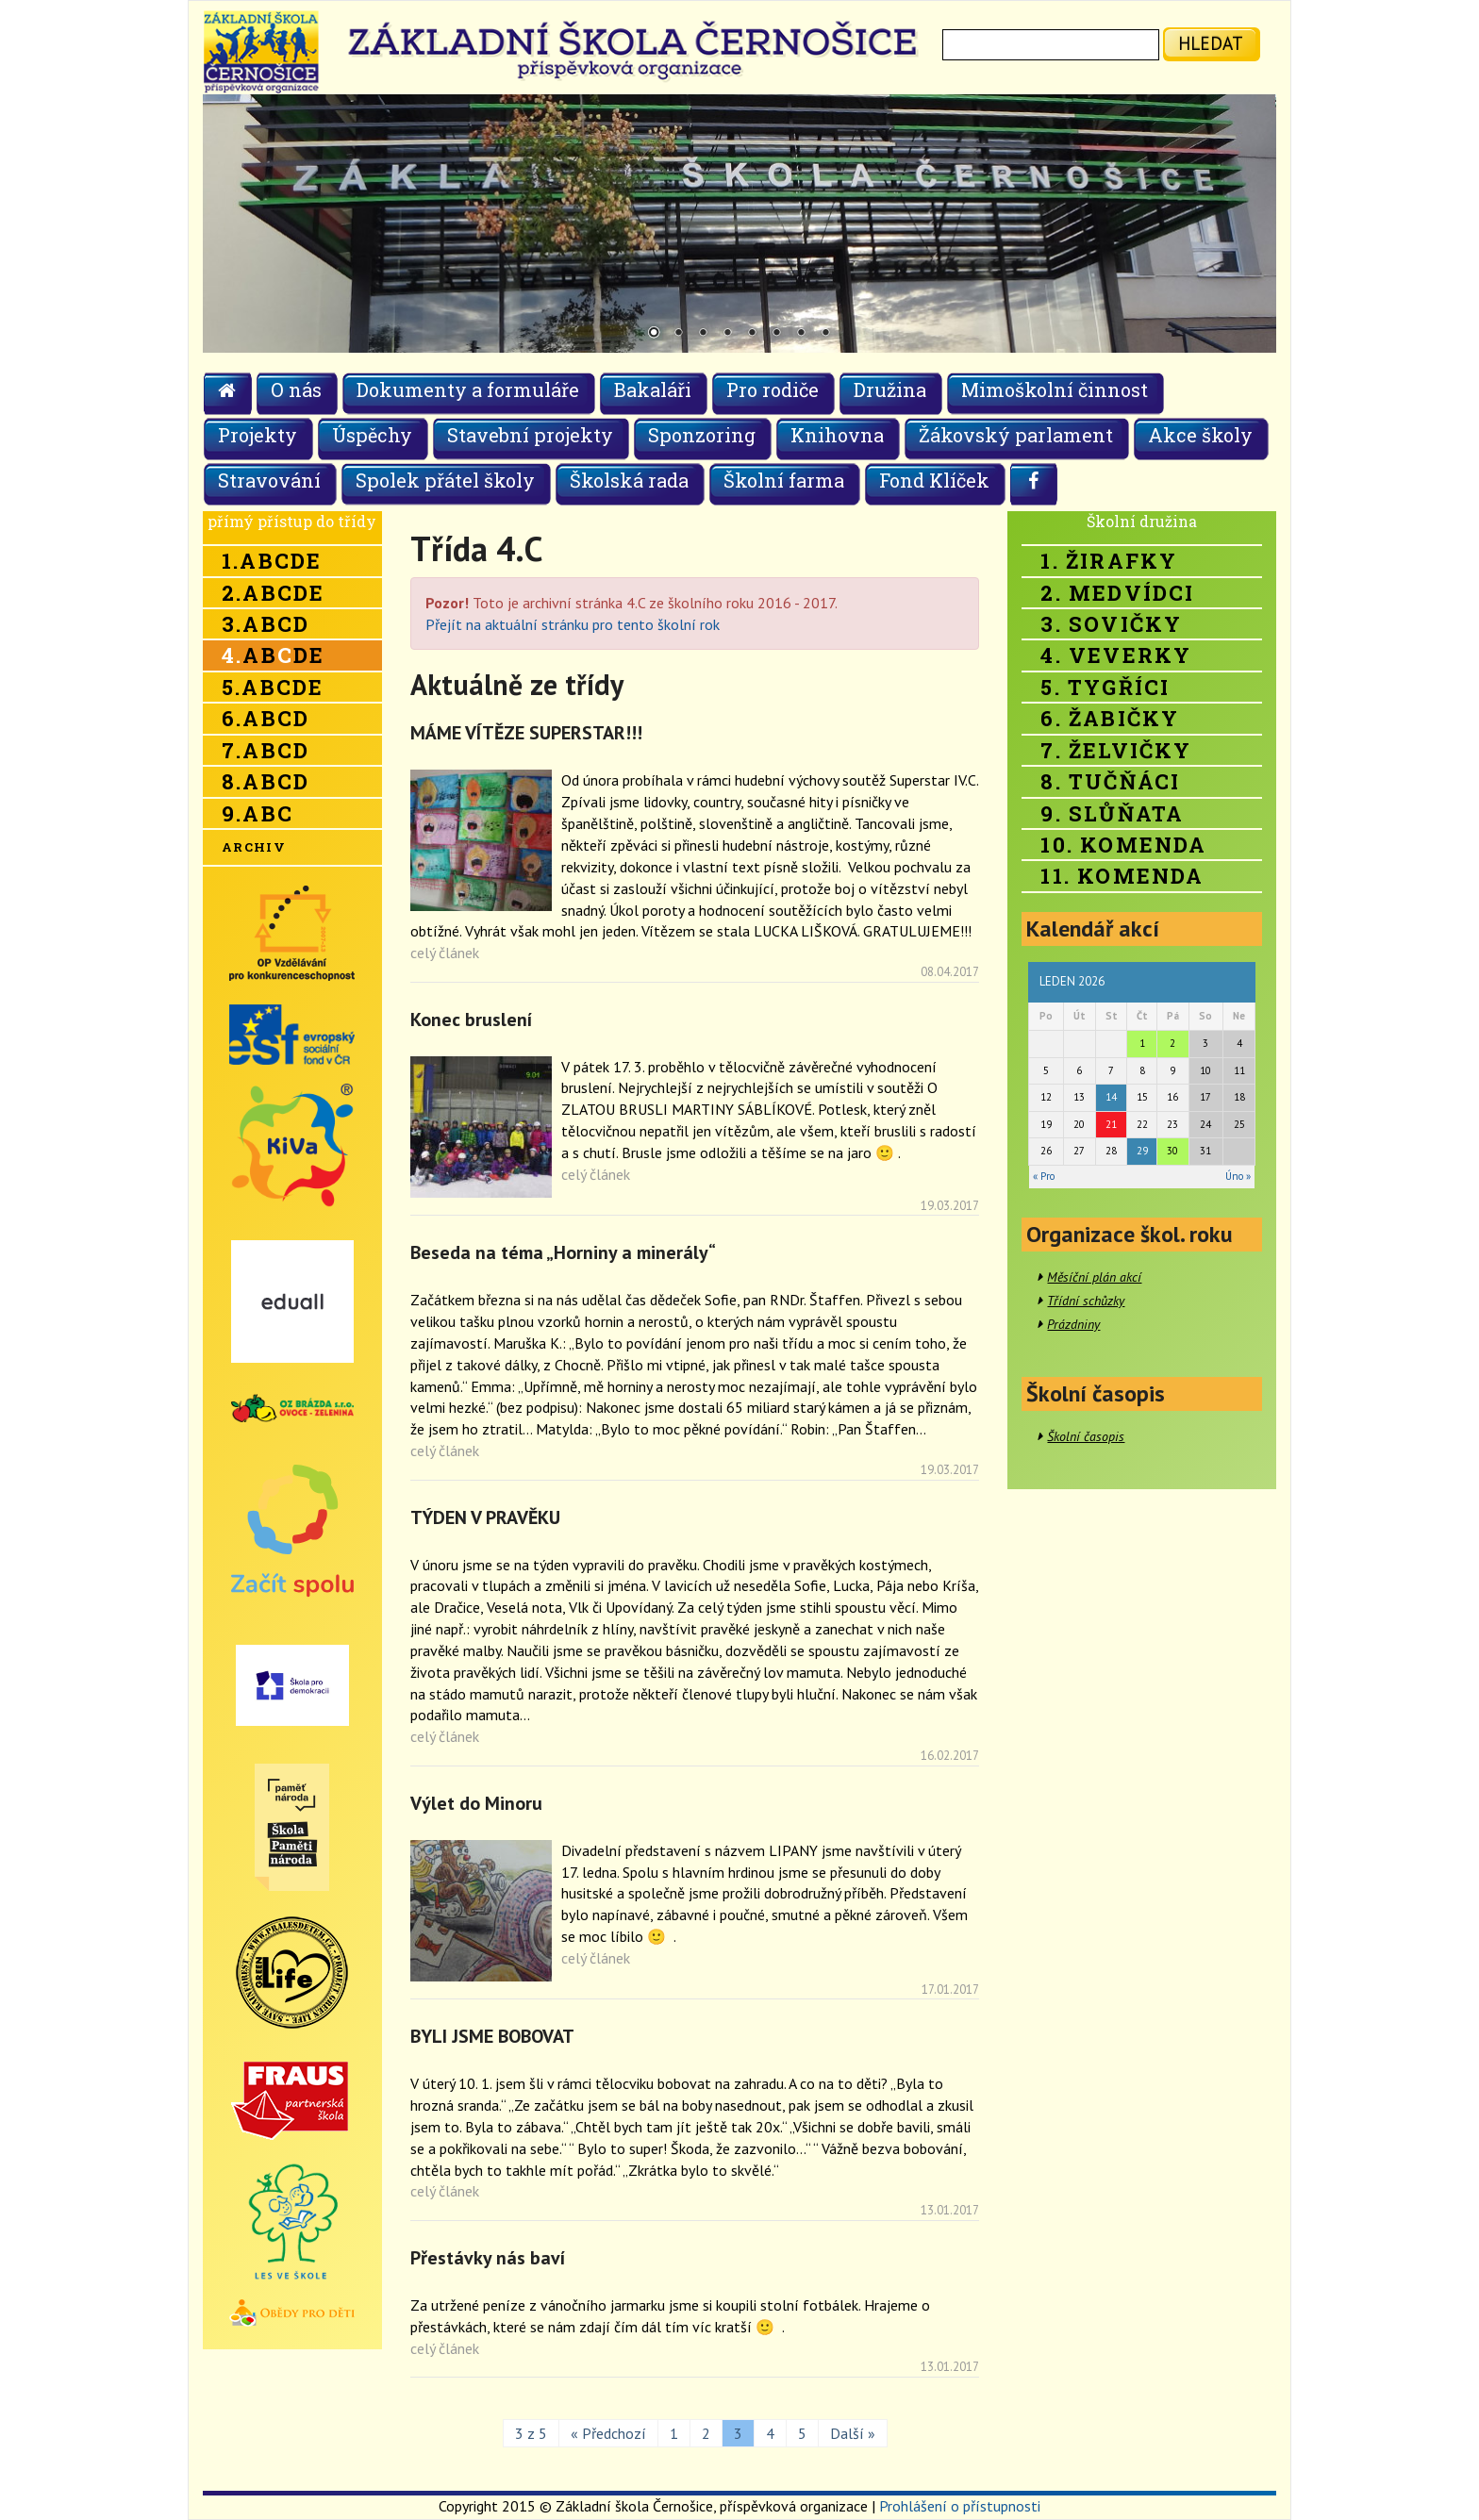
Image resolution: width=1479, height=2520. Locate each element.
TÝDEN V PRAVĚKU (485, 1517)
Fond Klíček (934, 480)
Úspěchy (372, 435)
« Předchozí (608, 2433)
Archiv (254, 846)
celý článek (444, 952)
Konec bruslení (471, 1019)
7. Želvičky (1115, 750)
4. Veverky (1115, 655)
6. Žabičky (1109, 718)
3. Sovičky (1111, 624)
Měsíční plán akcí (1094, 1276)
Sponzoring (702, 435)
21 (1111, 1124)
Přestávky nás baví (487, 2258)
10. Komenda (1123, 844)
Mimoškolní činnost (1054, 389)
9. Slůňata (1112, 813)
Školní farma (783, 480)
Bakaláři (652, 389)
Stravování (269, 480)
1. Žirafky (1108, 560)
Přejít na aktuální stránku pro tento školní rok (572, 624)
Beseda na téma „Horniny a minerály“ (563, 1252)
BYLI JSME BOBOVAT (492, 2036)
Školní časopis (1085, 1436)
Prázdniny (1073, 1324)
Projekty (257, 435)
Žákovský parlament (1016, 435)
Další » (852, 2433)
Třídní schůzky (1085, 1300)
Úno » (1238, 1176)
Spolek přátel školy (445, 480)
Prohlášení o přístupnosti (959, 2505)
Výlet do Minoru (476, 1803)
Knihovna (837, 435)
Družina (890, 389)
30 (1172, 1150)
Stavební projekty (530, 435)
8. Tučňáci (1110, 781)
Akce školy (1200, 435)
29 (1142, 1150)
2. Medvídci (1117, 592)
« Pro (1044, 1176)
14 (1111, 1096)
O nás (296, 389)
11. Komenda (1122, 875)
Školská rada (629, 480)
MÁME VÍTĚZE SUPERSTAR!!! (526, 733)
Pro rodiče (772, 389)
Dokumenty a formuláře (468, 389)
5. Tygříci (1105, 687)
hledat (1210, 43)
